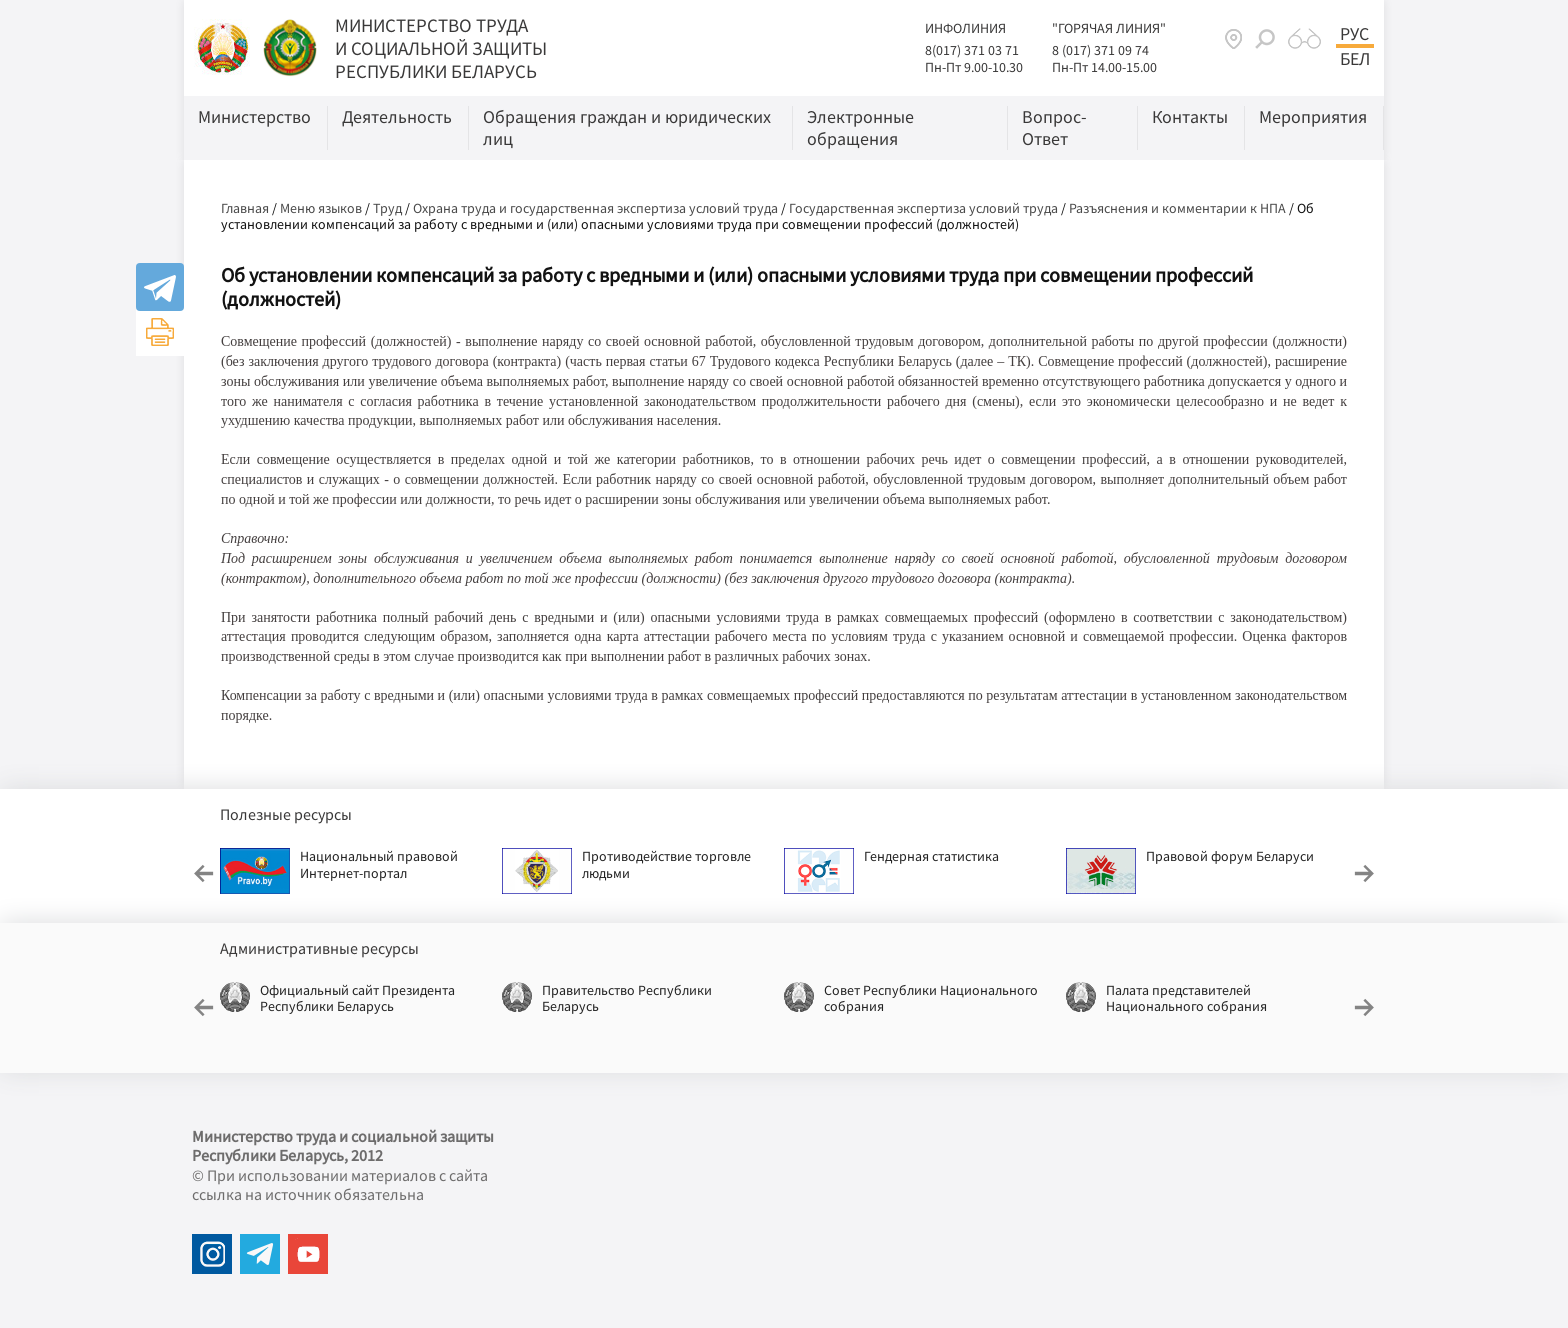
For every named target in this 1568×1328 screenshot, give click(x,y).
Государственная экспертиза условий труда (923, 208)
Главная (245, 208)
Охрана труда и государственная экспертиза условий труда (595, 208)
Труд (387, 208)
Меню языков (321, 208)
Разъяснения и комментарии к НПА (1177, 208)
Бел (1355, 59)
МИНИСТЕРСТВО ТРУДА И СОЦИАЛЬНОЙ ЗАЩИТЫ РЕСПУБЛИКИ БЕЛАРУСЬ (441, 48)
